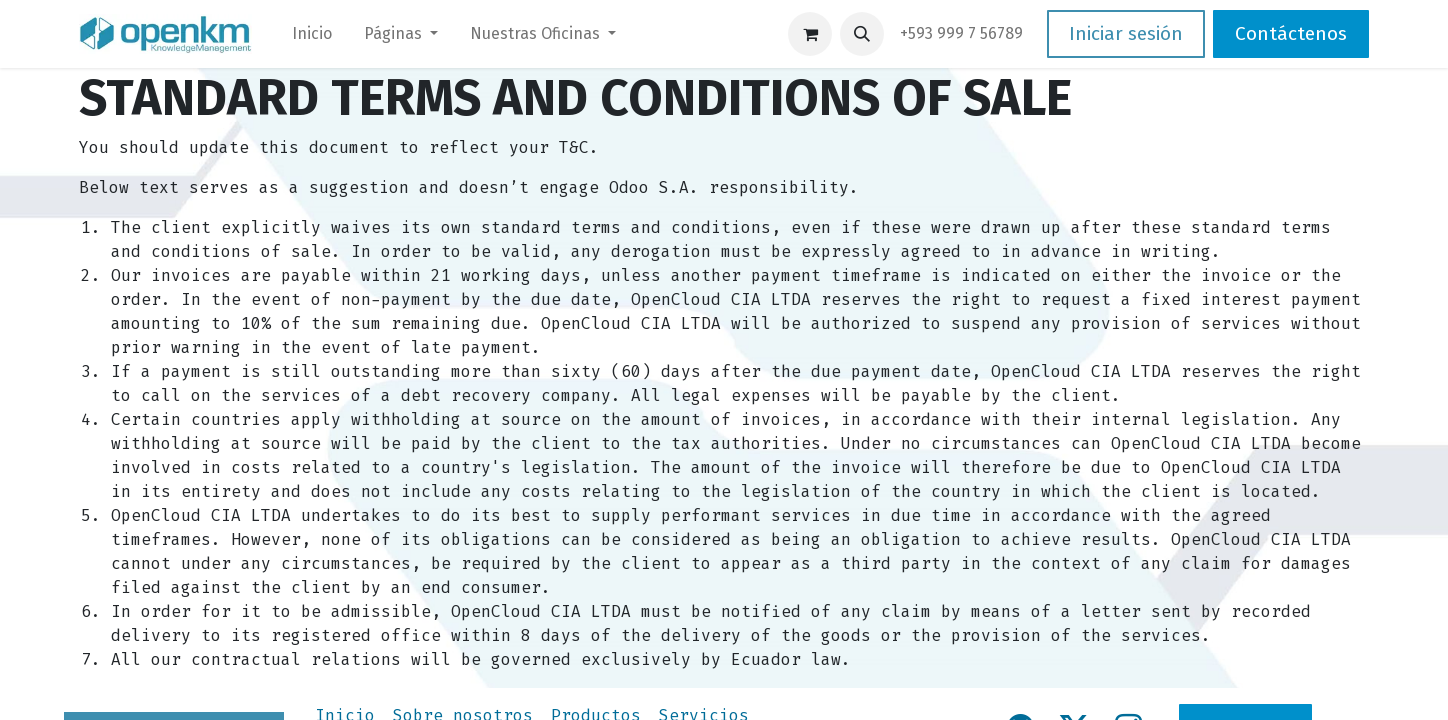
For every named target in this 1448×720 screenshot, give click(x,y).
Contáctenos (1291, 33)
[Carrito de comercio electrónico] (810, 34)
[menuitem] (312, 34)
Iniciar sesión (1126, 33)
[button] (862, 34)
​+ (961, 33)
